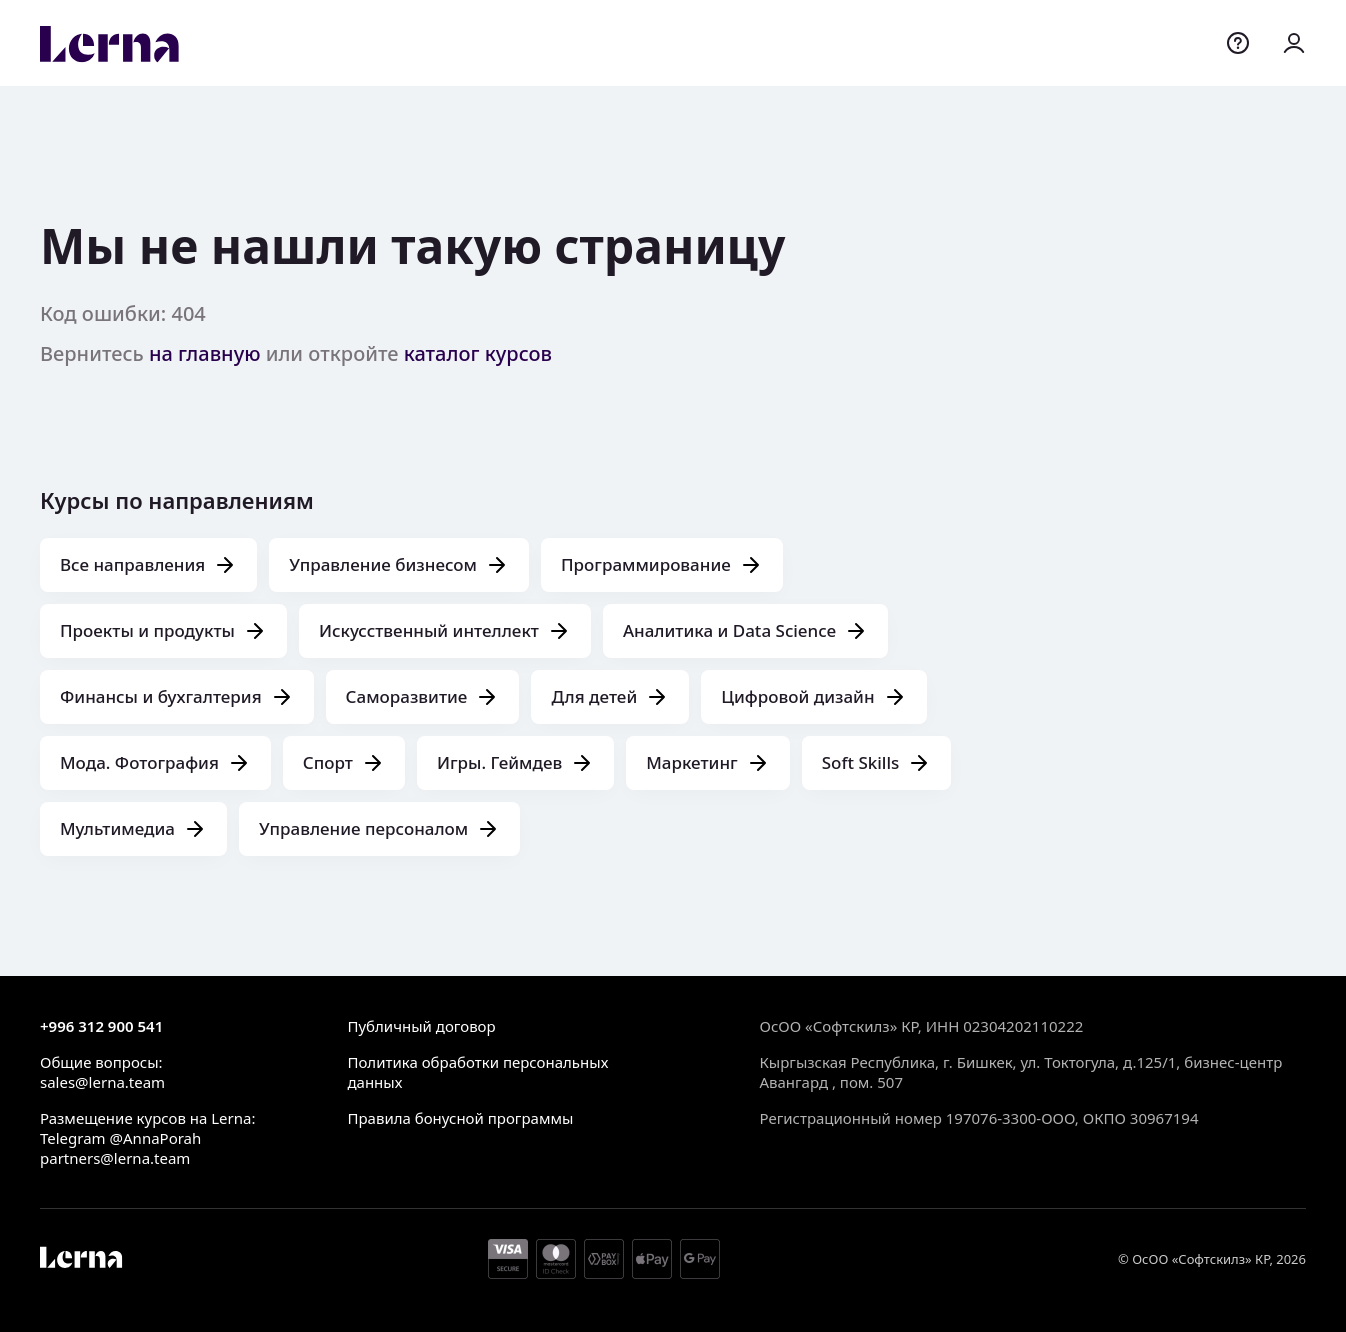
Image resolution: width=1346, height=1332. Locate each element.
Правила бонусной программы (460, 1118)
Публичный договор (421, 1026)
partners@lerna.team (115, 1158)
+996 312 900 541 (101, 1026)
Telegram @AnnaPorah (120, 1138)
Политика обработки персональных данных (477, 1072)
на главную (205, 353)
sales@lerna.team (102, 1082)
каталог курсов (478, 353)
